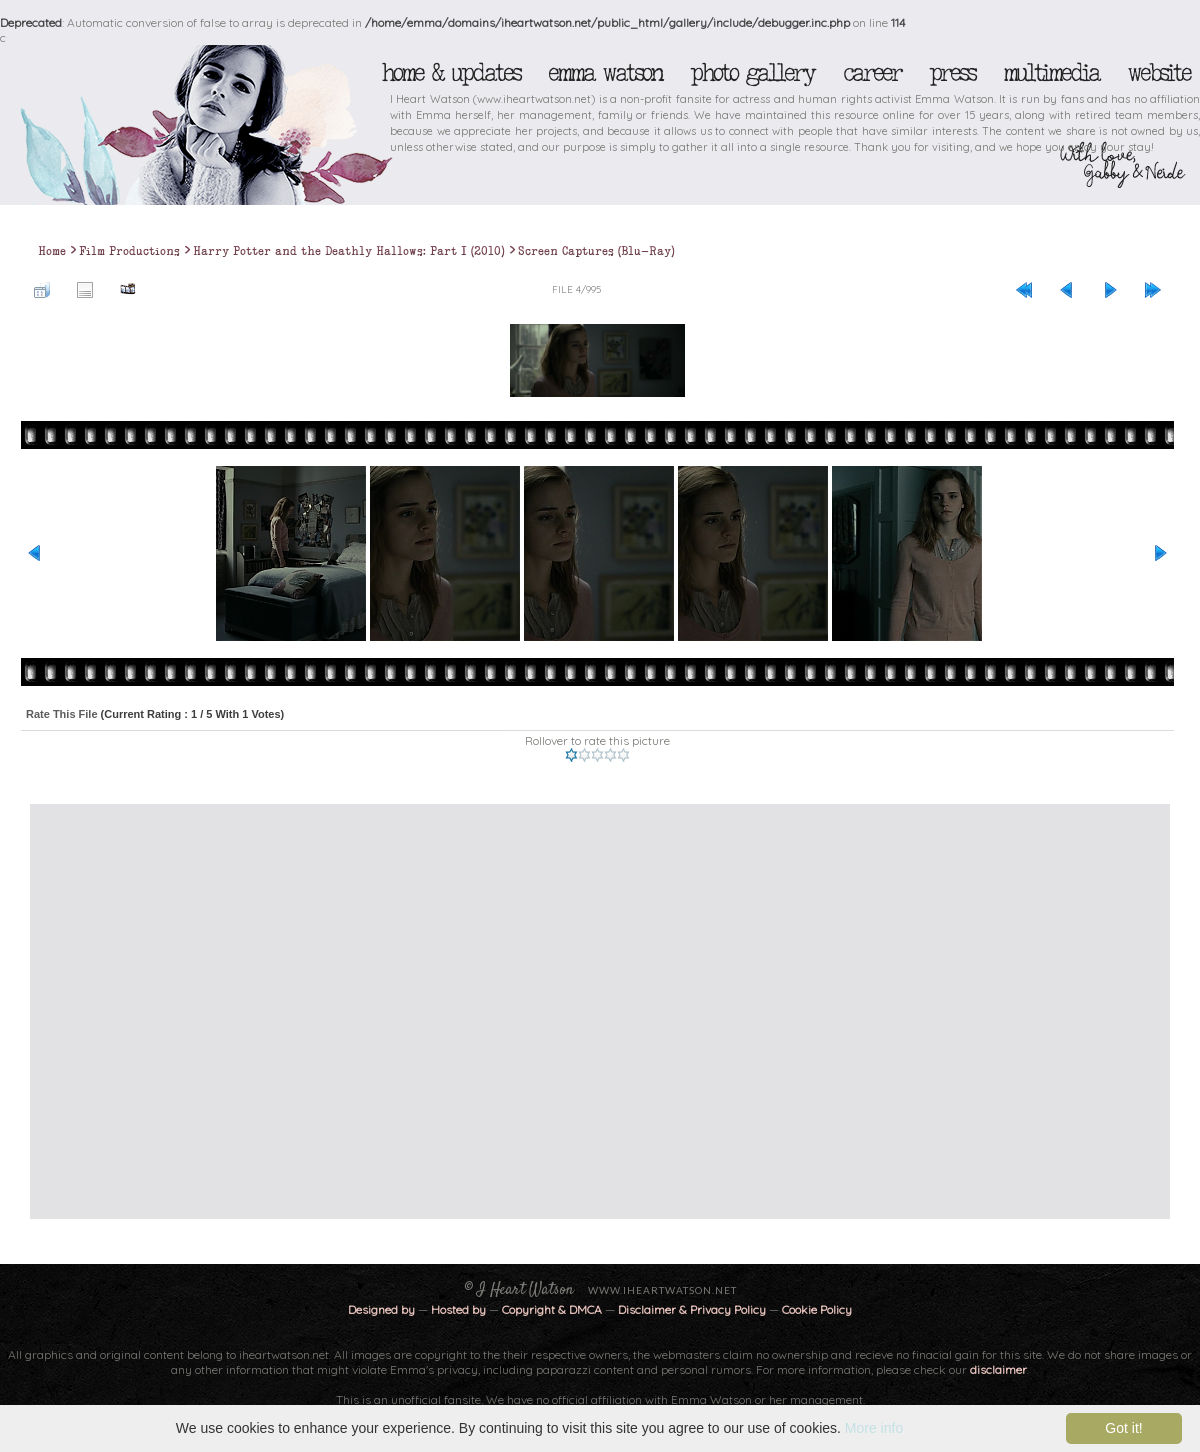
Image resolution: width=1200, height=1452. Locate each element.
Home (52, 251)
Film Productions (129, 251)
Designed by (381, 1309)
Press (952, 73)
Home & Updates (450, 73)
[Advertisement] (187, 1011)
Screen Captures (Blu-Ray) (596, 251)
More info (874, 1428)
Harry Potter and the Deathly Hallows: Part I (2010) (349, 251)
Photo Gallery (752, 73)
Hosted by (458, 1309)
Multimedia (1051, 73)
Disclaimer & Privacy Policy (693, 1309)
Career (871, 73)
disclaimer (998, 1369)
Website (1158, 73)
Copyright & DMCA (552, 1309)
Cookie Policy (817, 1309)
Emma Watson (605, 73)
